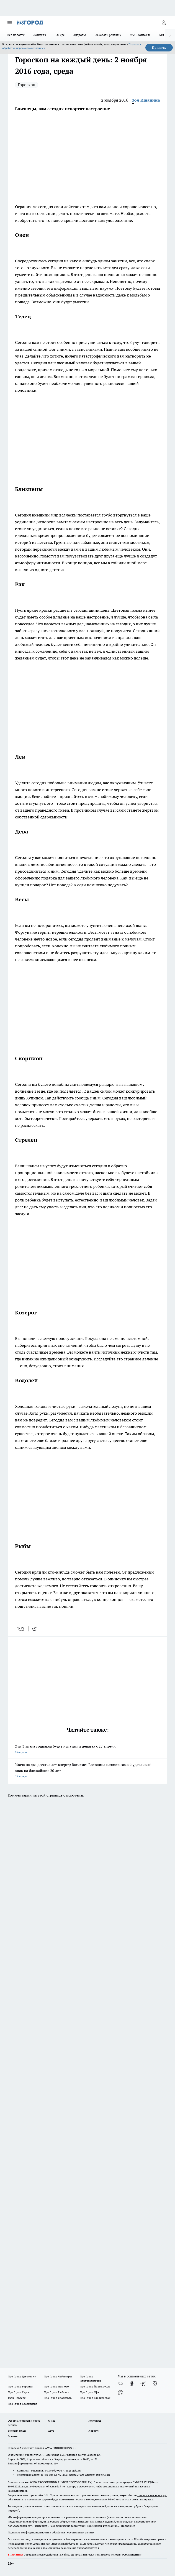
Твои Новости (17, 2398)
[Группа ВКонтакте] (120, 2383)
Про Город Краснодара (22, 2403)
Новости (93, 2430)
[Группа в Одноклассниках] (132, 2383)
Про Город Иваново (56, 2386)
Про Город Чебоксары (58, 2376)
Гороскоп (26, 84)
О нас (51, 2420)
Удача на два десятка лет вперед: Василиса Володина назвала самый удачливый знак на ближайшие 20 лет (87, 1770)
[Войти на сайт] (163, 22)
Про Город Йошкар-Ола (95, 2386)
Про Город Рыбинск (56, 2392)
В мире (60, 35)
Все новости (16, 35)
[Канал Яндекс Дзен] (154, 2383)
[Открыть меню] (9, 22)
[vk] (21, 1629)
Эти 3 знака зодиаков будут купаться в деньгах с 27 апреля (87, 1749)
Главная (13, 2436)
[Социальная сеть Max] (120, 2392)
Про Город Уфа (89, 2392)
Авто (51, 2430)
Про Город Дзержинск (22, 2376)
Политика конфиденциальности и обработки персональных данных (51, 2532)
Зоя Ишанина (146, 100)
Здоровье (80, 35)
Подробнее (128, 2525)
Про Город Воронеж (20, 2386)
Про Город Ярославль (58, 2398)
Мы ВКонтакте (140, 35)
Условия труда (17, 2430)
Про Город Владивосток (95, 2398)
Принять (159, 48)
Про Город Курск (18, 2392)
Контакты (94, 2420)
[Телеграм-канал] (143, 2383)
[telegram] (35, 1629)
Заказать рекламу (108, 35)
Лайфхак (39, 35)
